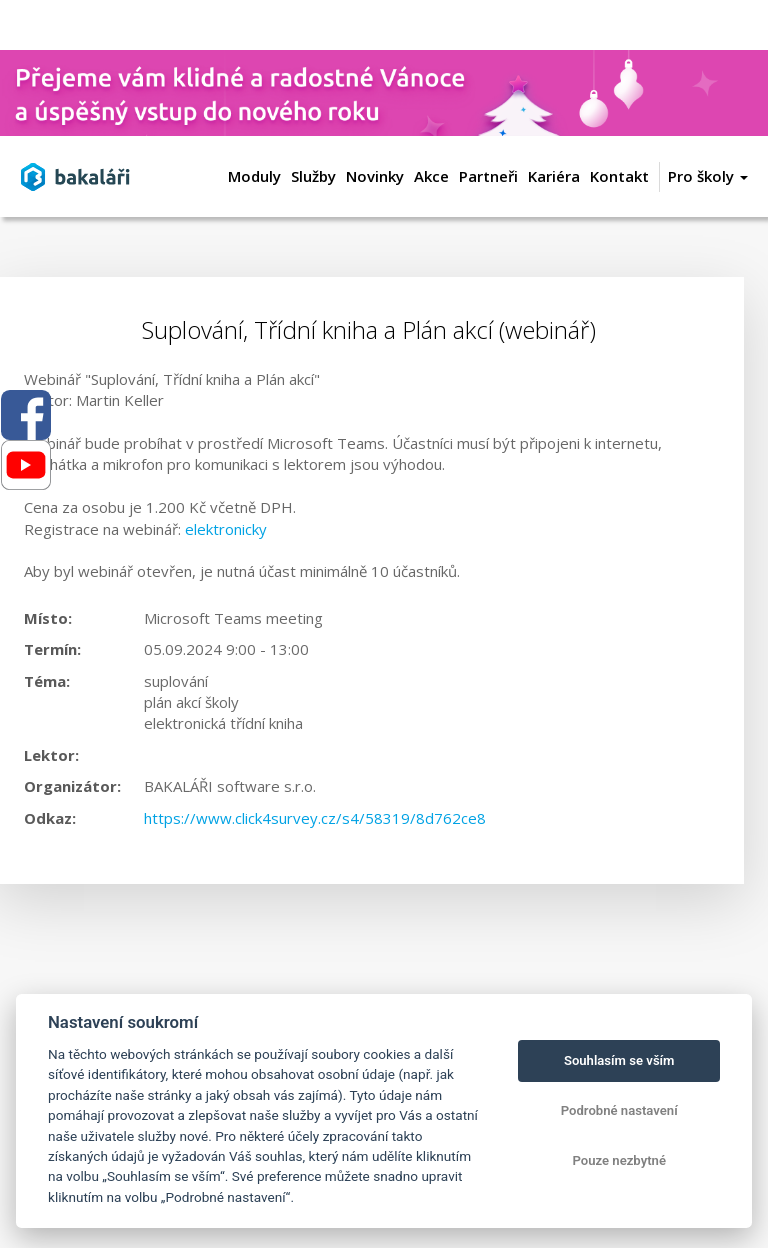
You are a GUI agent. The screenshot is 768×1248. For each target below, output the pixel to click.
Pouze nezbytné (619, 1160)
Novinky (375, 176)
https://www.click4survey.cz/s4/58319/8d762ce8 (315, 818)
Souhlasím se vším (619, 1060)
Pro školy (708, 176)
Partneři (488, 176)
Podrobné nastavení (619, 1110)
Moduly (254, 176)
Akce (431, 176)
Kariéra (554, 176)
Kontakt (619, 176)
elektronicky (226, 529)
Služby (313, 176)
